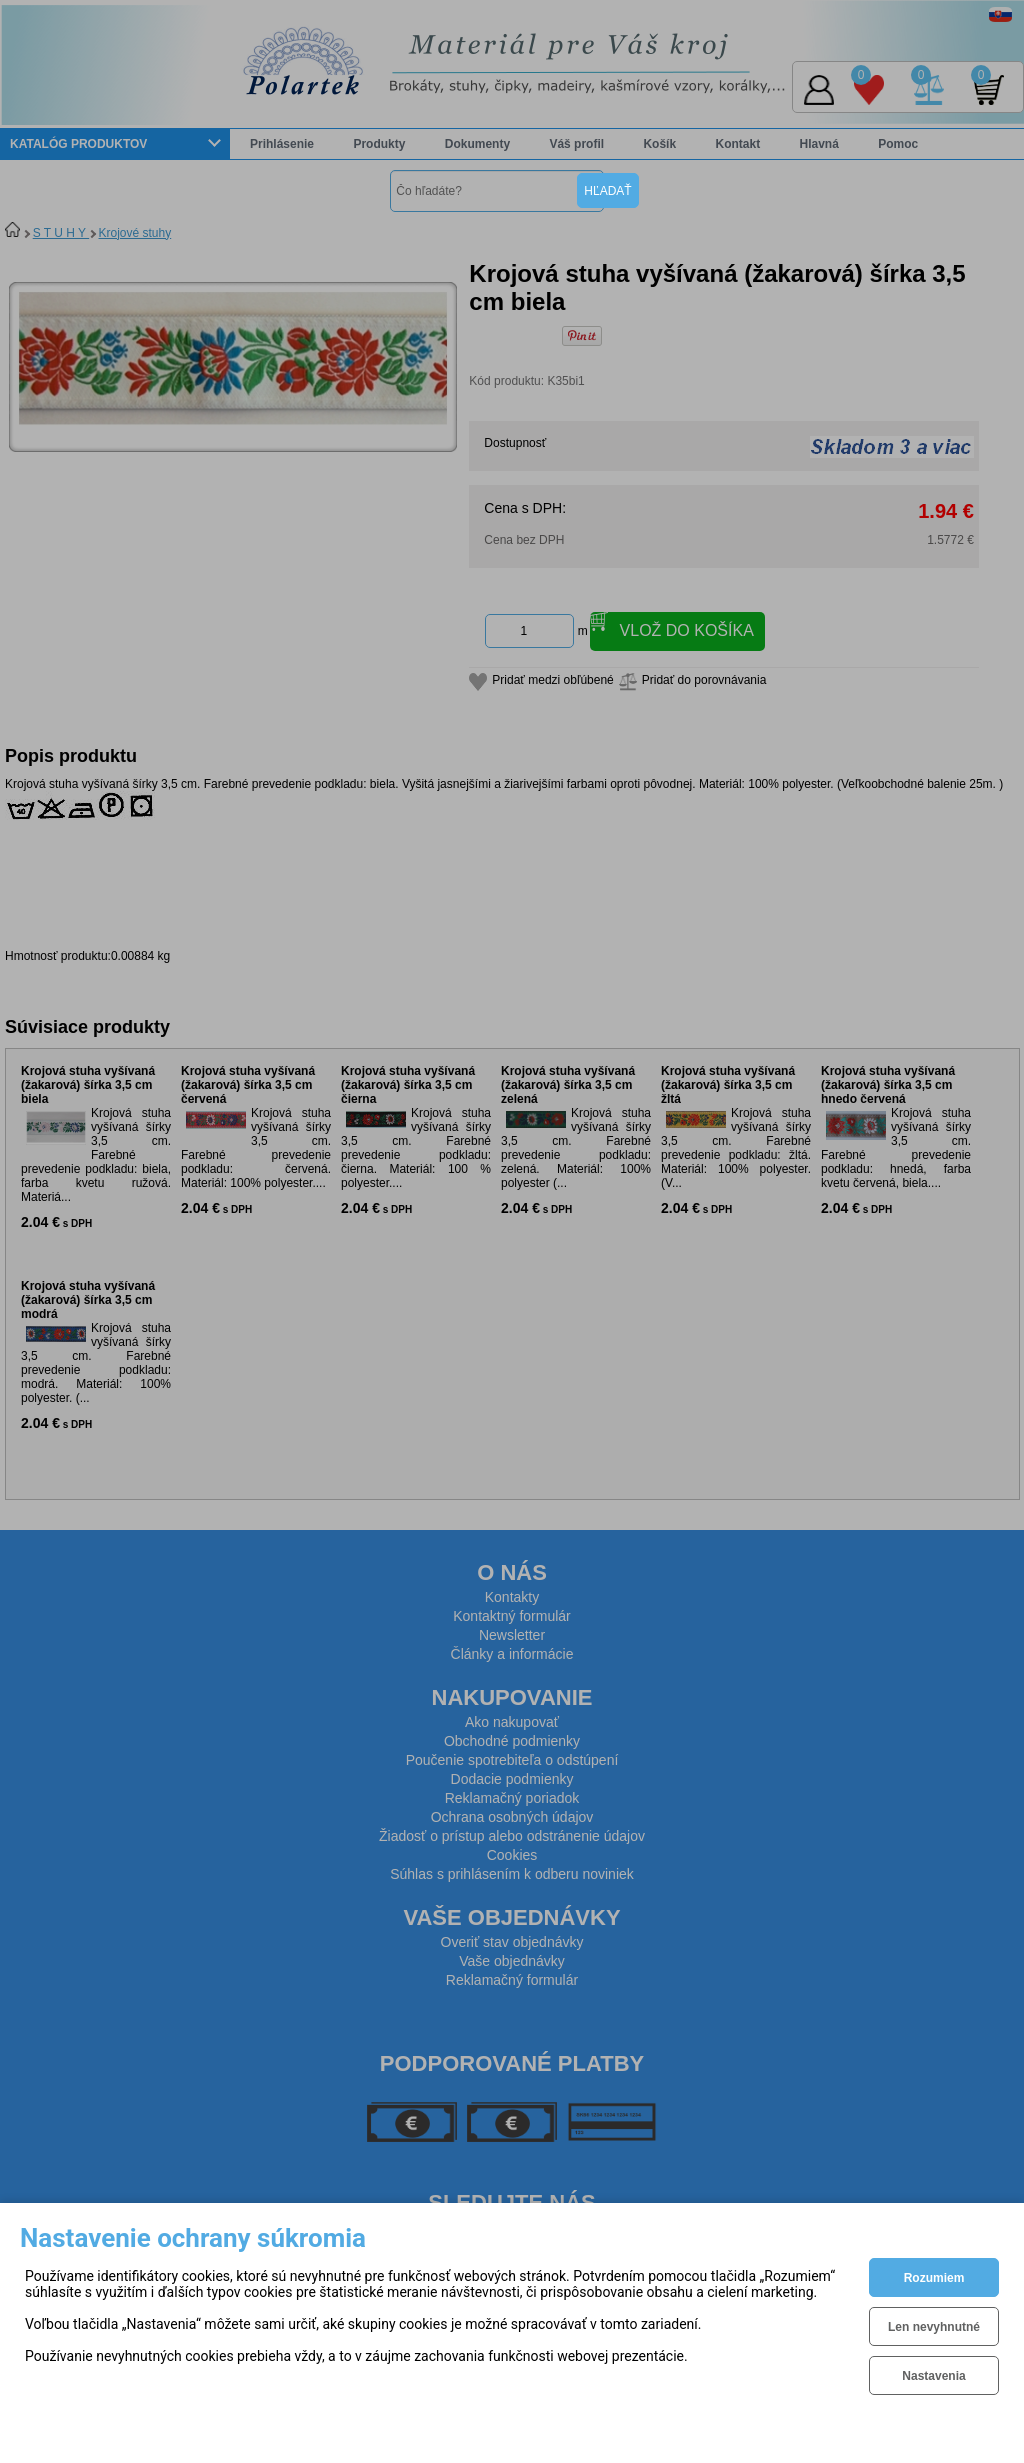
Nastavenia (933, 2376)
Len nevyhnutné (934, 2327)
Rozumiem (934, 2278)
